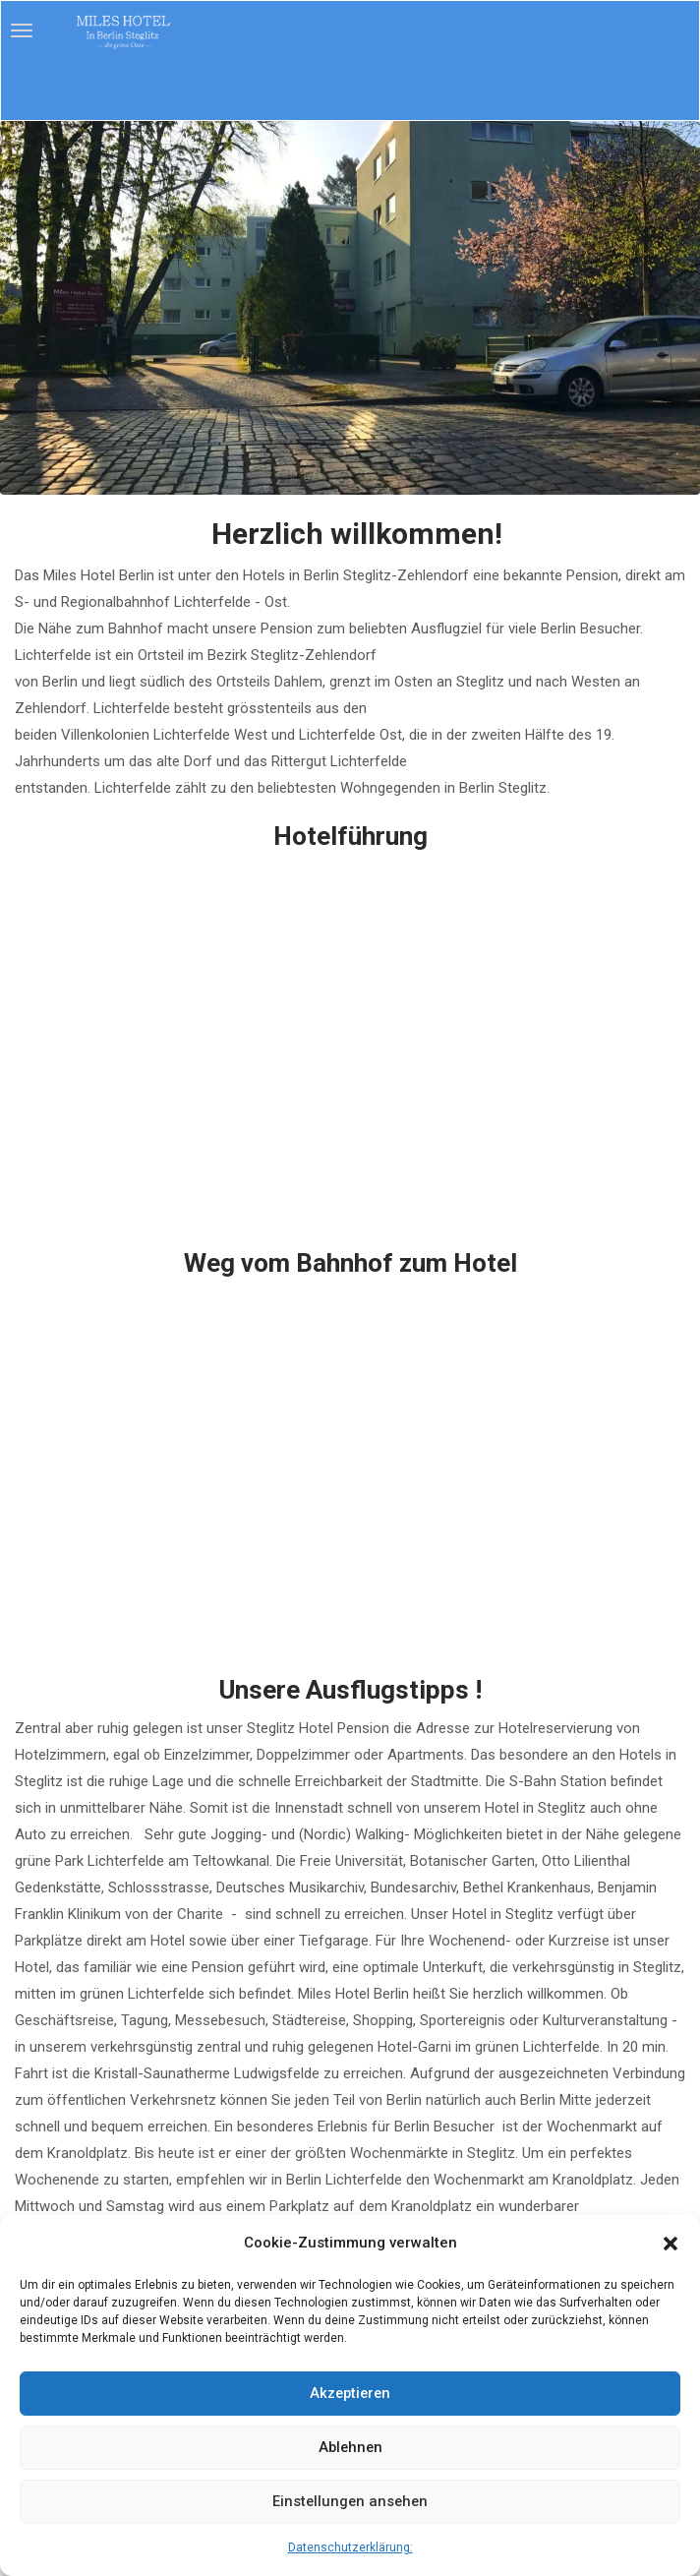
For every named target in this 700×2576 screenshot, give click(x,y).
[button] (670, 2243)
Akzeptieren (350, 2394)
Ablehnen (350, 2448)
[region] (350, 308)
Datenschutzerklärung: (350, 2547)
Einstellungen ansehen (350, 2502)
